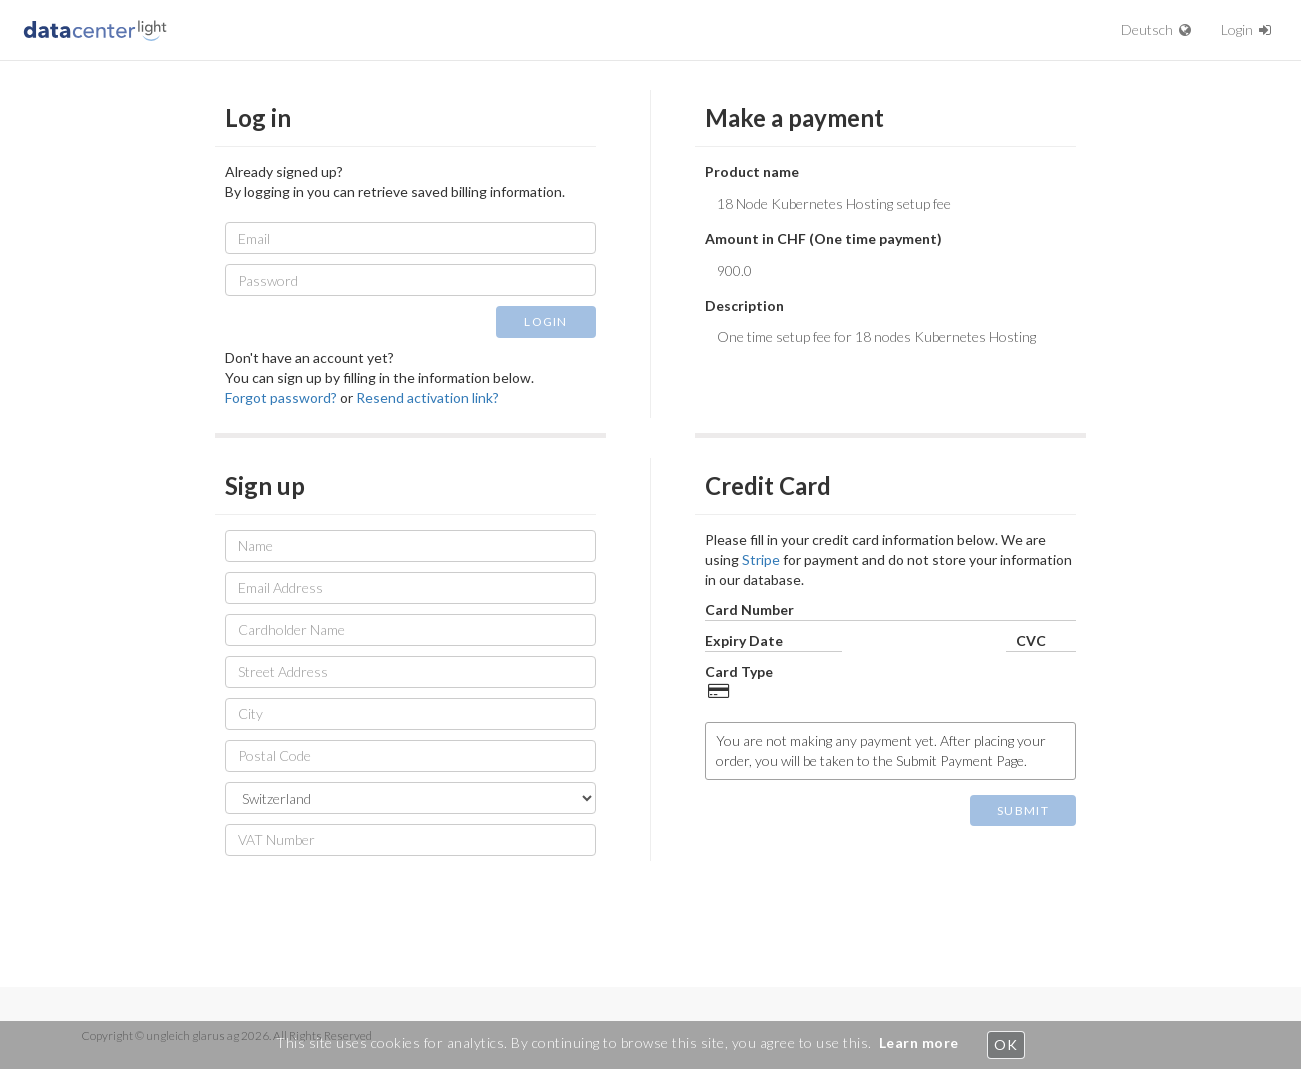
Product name (752, 171)
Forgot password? (281, 397)
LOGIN (546, 321)
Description (744, 305)
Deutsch (1156, 29)
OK (1005, 1044)
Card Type (739, 671)
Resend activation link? (427, 397)
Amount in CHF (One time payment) (823, 238)
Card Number (749, 609)
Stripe (761, 559)
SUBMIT (1023, 810)
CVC (1031, 640)
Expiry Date (744, 640)
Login (1246, 29)
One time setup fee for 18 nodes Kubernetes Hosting (890, 351)
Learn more (919, 1042)
